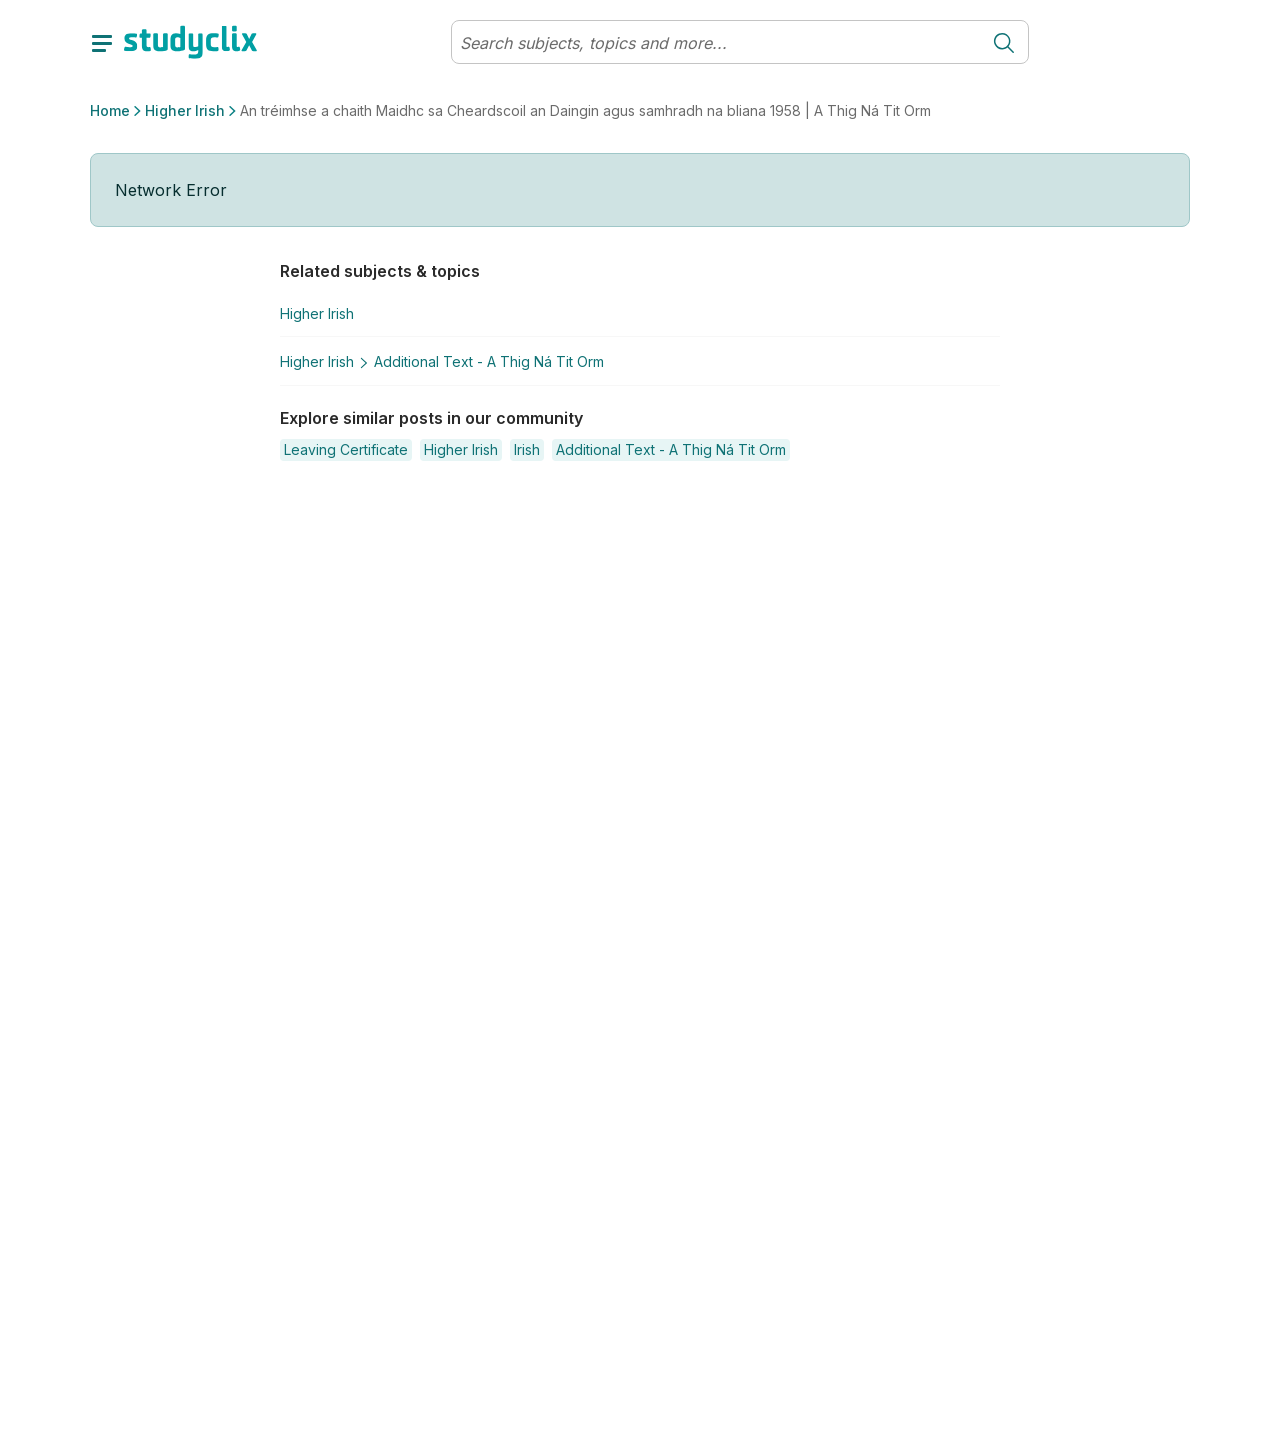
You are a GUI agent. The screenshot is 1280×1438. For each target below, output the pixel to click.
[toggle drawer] (102, 42)
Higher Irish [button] (185, 110)
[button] (346, 450)
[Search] (716, 43)
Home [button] (110, 110)
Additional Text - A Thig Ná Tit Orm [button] (489, 361)
